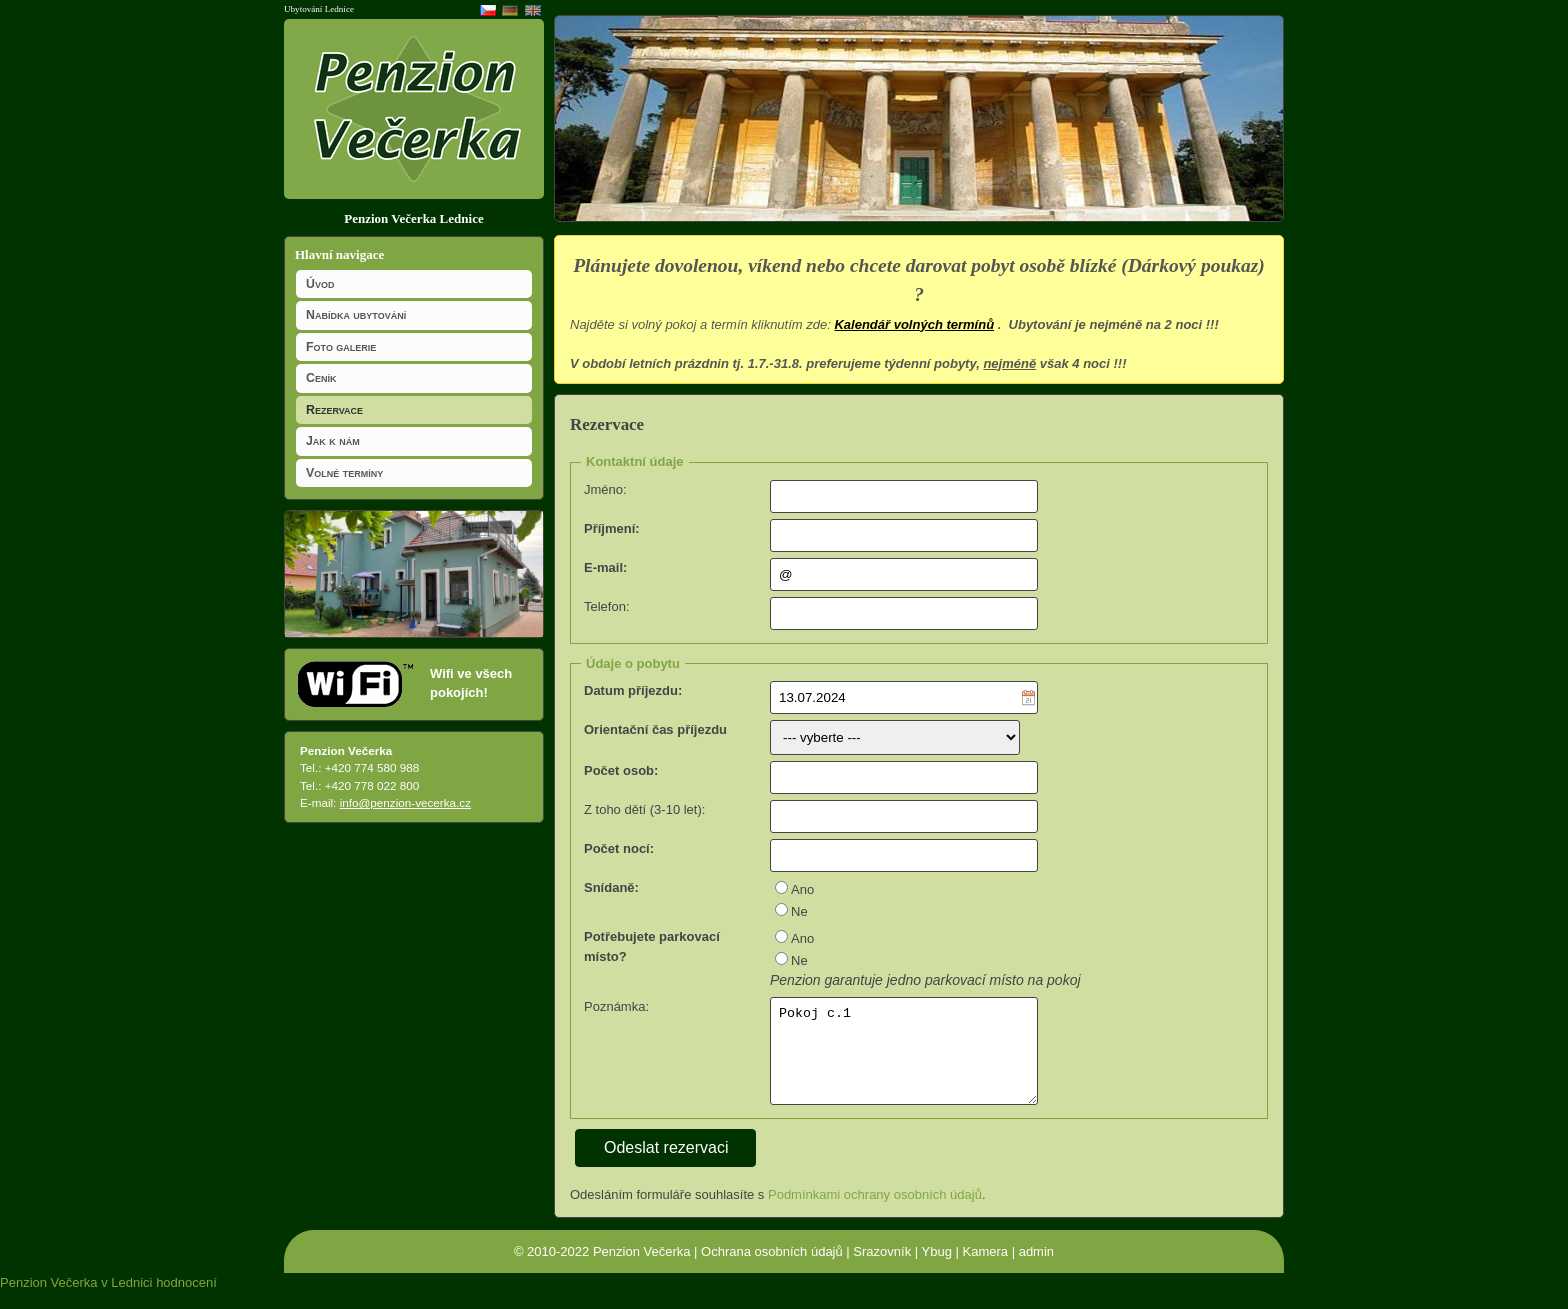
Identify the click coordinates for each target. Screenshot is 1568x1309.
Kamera (986, 1267)
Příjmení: (612, 528)
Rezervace (334, 410)
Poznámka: (616, 1006)
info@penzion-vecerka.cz (405, 802)
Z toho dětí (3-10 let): (644, 809)
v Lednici (126, 1298)
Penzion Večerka (642, 1267)
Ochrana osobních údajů (772, 1267)
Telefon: (607, 606)
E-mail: (605, 567)
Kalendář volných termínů (914, 324)
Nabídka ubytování (356, 315)
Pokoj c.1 (904, 1060)
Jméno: (605, 489)
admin (1036, 1267)
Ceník (321, 378)
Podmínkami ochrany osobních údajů (875, 1210)
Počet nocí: (619, 848)
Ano (802, 889)
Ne (799, 911)
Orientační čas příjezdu (655, 729)
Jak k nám (333, 441)
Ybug (937, 1267)
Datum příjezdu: (633, 690)
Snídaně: (611, 887)
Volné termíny (344, 473)
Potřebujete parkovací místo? (652, 946)
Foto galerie (341, 347)
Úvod (320, 284)
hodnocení (186, 1298)
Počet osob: (621, 770)
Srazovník (882, 1267)
